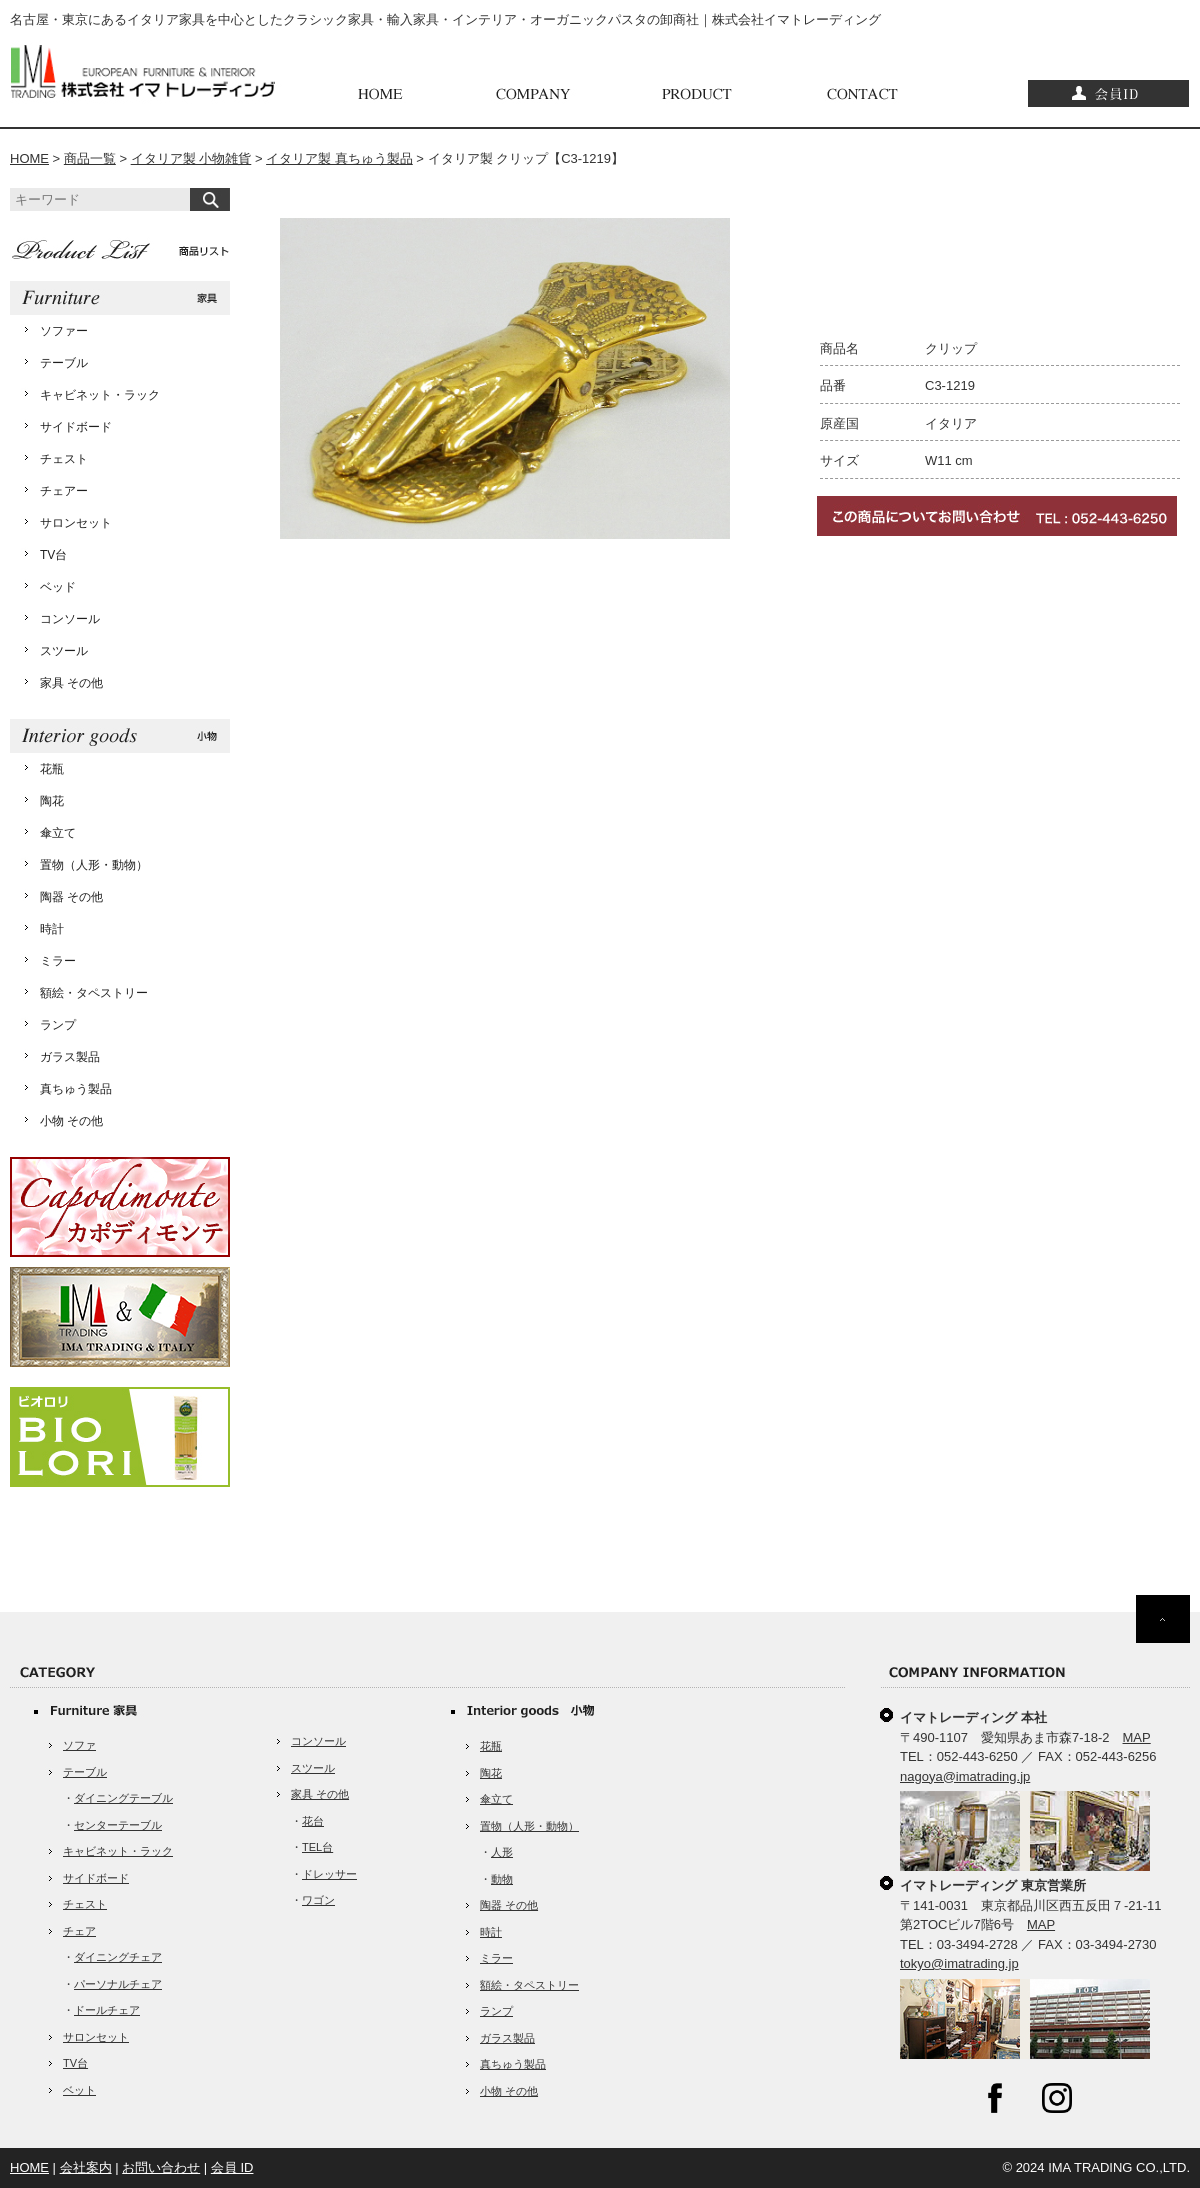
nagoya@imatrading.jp (965, 1776)
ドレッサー (329, 1874)
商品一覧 (90, 158)
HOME (29, 158)
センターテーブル (118, 1825)
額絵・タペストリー (94, 993)
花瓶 (52, 769)
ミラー (58, 961)
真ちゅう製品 (76, 1089)
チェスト (64, 459)
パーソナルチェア (118, 1984)
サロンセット (76, 523)
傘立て (58, 833)
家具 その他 (71, 683)
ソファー (64, 331)
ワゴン (318, 1900)
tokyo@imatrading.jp (959, 1963)
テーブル (64, 363)
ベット (79, 2090)
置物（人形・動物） (94, 865)
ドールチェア (107, 2010)
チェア (79, 1931)
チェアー (64, 491)
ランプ (58, 1025)
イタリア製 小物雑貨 (191, 158)
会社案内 (86, 2167)
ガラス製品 (70, 1057)
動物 (502, 1879)
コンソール (70, 619)
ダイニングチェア (118, 1957)
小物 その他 (71, 1121)
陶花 (52, 801)
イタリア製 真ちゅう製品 (339, 158)
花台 (313, 1821)
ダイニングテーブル (123, 1798)
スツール (64, 651)
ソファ (79, 1745)
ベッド (58, 587)
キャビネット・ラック (100, 395)
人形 (502, 1852)
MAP (1137, 1737)
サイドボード (76, 427)
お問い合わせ (161, 2167)
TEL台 (317, 1847)
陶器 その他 (71, 897)
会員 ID (232, 2167)
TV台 (53, 555)
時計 (52, 929)
